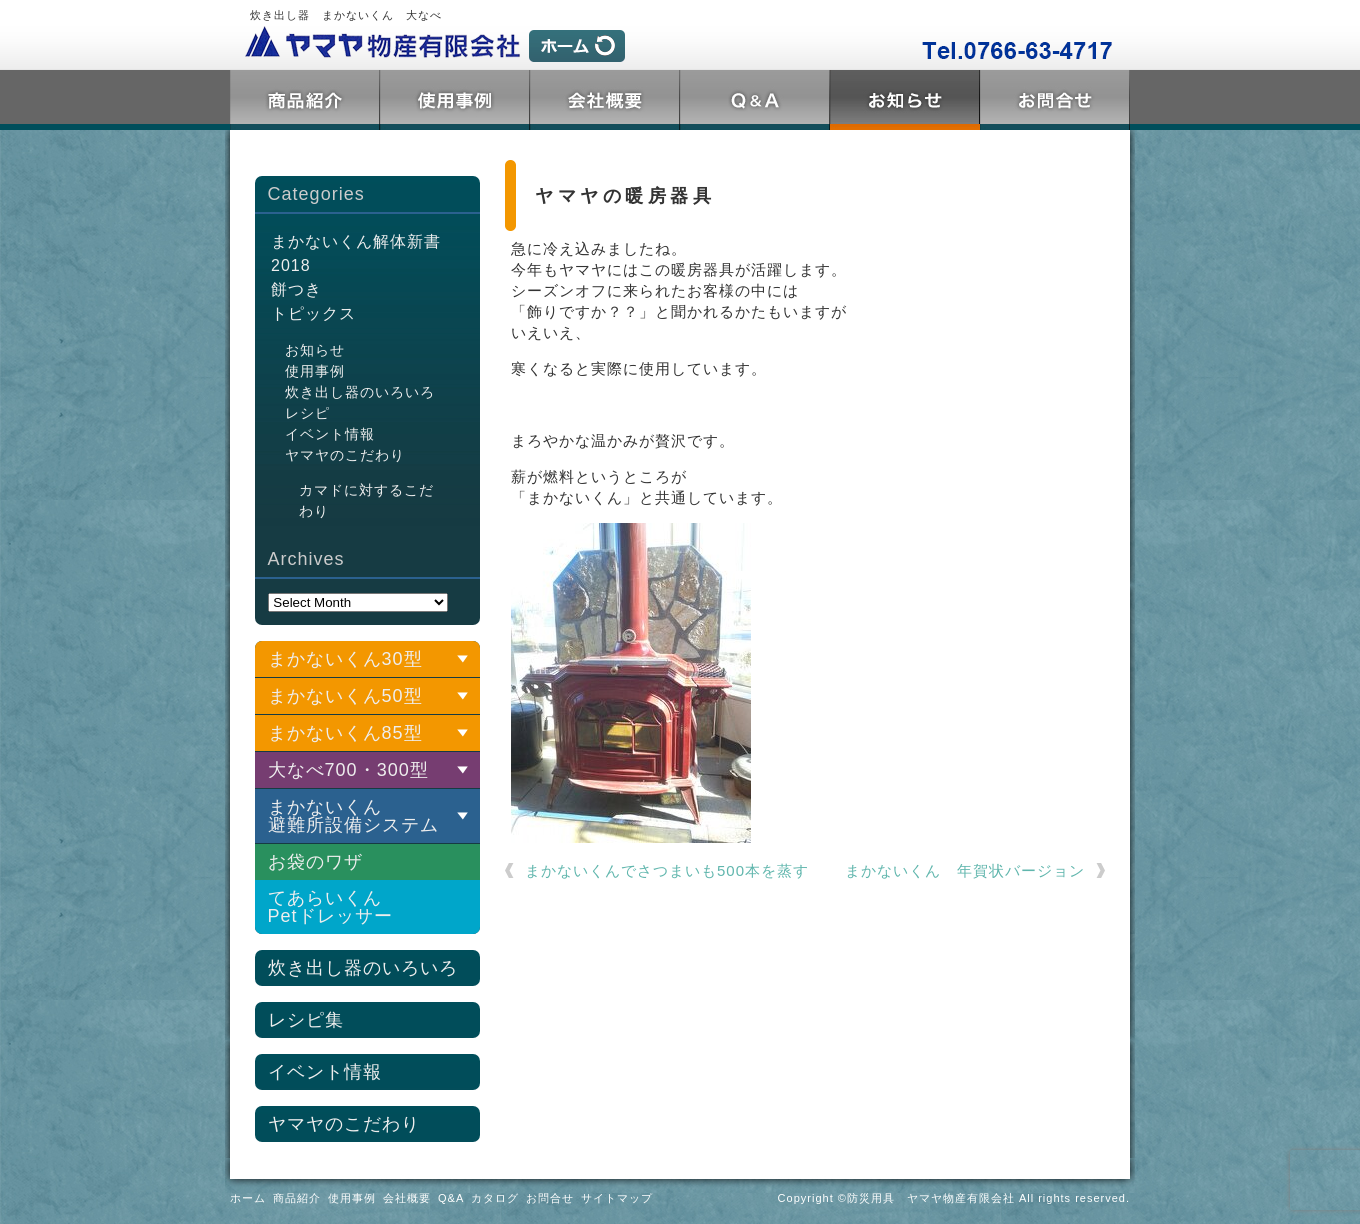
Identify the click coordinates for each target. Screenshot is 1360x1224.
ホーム (248, 1198)
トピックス (905, 100)
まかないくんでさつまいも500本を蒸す (667, 870)
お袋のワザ (315, 862)
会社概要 (605, 100)
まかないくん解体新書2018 (356, 253)
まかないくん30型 (345, 659)
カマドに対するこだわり (366, 500)
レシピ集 (306, 1020)
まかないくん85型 (345, 733)
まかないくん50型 (345, 696)
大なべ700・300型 (348, 770)
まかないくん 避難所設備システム (353, 816)
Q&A (755, 100)
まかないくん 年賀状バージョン (965, 870)
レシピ (307, 413)
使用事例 (455, 100)
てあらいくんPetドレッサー (330, 907)
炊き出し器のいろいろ (360, 392)
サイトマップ (617, 1198)
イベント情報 (330, 434)
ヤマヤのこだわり (345, 455)
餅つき (296, 289)
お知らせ (315, 350)
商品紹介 (305, 100)
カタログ (495, 1198)
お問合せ (1055, 100)
